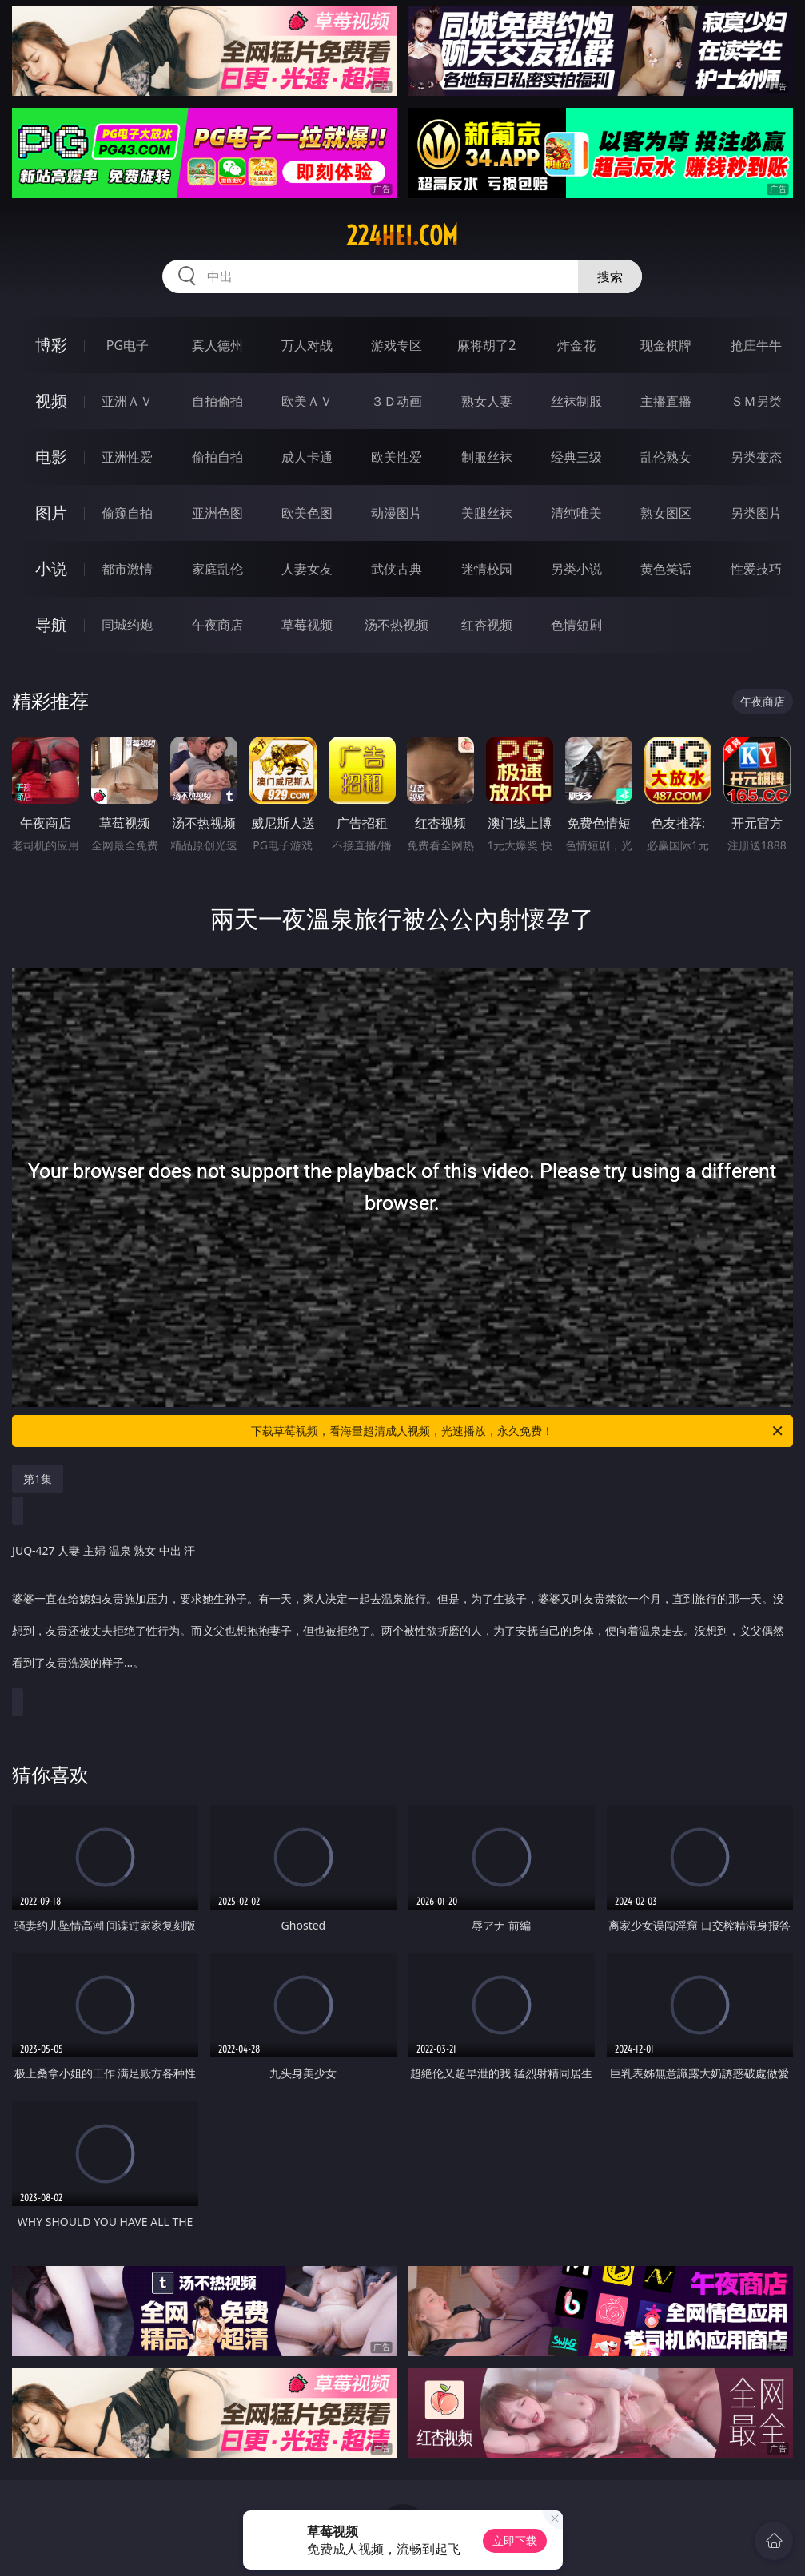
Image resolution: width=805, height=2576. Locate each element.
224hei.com (402, 236)
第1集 (37, 1478)
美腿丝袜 (486, 513)
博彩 (51, 345)
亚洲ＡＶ (127, 401)
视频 (51, 400)
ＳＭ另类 (756, 401)
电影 (51, 456)
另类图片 (756, 513)
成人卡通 (307, 457)
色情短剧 (576, 625)
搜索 (610, 276)
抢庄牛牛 (756, 345)
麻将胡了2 (486, 345)
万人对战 (307, 345)
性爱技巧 (756, 569)
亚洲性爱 (127, 457)
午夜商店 (217, 625)
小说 (51, 568)
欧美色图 (307, 513)
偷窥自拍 (127, 513)
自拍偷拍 (217, 401)
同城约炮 (127, 625)
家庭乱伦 (217, 569)
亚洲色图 (217, 513)
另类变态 (756, 457)
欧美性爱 (396, 457)
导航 (51, 624)
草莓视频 (307, 625)
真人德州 (217, 345)
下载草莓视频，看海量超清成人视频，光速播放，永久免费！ (517, 1431)
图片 (51, 512)
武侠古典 (396, 569)
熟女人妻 (486, 401)
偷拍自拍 (217, 457)
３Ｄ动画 (396, 401)
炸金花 (576, 345)
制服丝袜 (486, 457)
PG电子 (127, 345)
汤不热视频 (396, 625)
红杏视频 (486, 625)
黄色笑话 (665, 569)
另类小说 (576, 569)
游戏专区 (396, 345)
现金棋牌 (665, 345)
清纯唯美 (576, 513)
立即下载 (514, 2540)
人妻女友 (307, 569)
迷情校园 (486, 569)
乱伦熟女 (665, 457)
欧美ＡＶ (307, 401)
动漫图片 (396, 513)
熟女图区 (665, 513)
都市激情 (127, 569)
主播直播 (665, 401)
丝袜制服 (576, 401)
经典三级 (576, 457)
